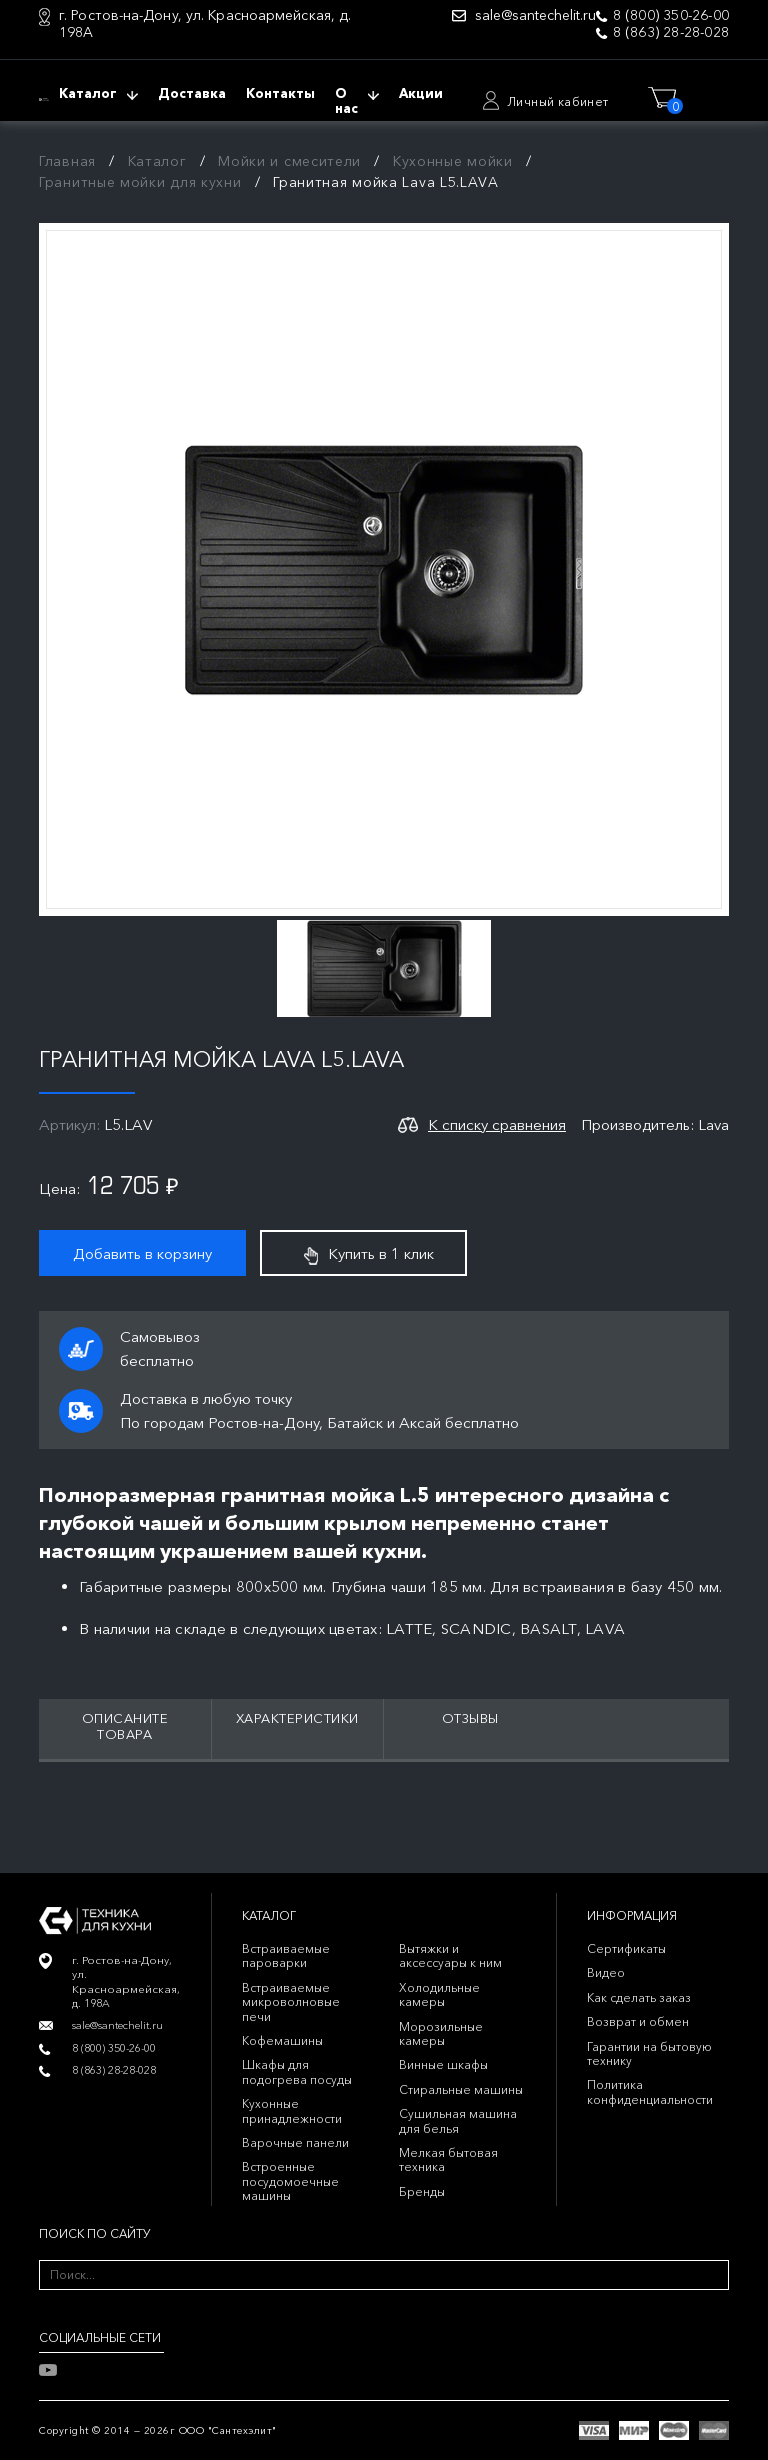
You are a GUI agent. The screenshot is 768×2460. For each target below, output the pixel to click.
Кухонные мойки (453, 161)
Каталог (157, 161)
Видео (606, 1972)
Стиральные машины (461, 2089)
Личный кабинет (558, 101)
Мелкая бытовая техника (448, 2159)
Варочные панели (295, 2142)
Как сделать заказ (639, 1997)
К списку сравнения (497, 1124)
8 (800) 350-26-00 (671, 15)
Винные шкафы (443, 2064)
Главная (67, 161)
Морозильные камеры (441, 2033)
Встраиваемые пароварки (286, 1955)
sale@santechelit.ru (535, 15)
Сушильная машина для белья (458, 2120)
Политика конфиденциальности (650, 2091)
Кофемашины (282, 2040)
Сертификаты (626, 1948)
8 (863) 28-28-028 (671, 32)
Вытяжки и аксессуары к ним (450, 1955)
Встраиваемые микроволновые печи (291, 2002)
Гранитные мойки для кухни (140, 182)
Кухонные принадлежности (292, 2110)
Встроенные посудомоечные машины (290, 2181)
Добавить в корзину (142, 1253)
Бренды (422, 2191)
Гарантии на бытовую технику (649, 2053)
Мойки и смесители (289, 161)
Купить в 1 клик (369, 1254)
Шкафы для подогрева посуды (297, 2071)
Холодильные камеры (439, 1994)
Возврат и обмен (638, 2021)
